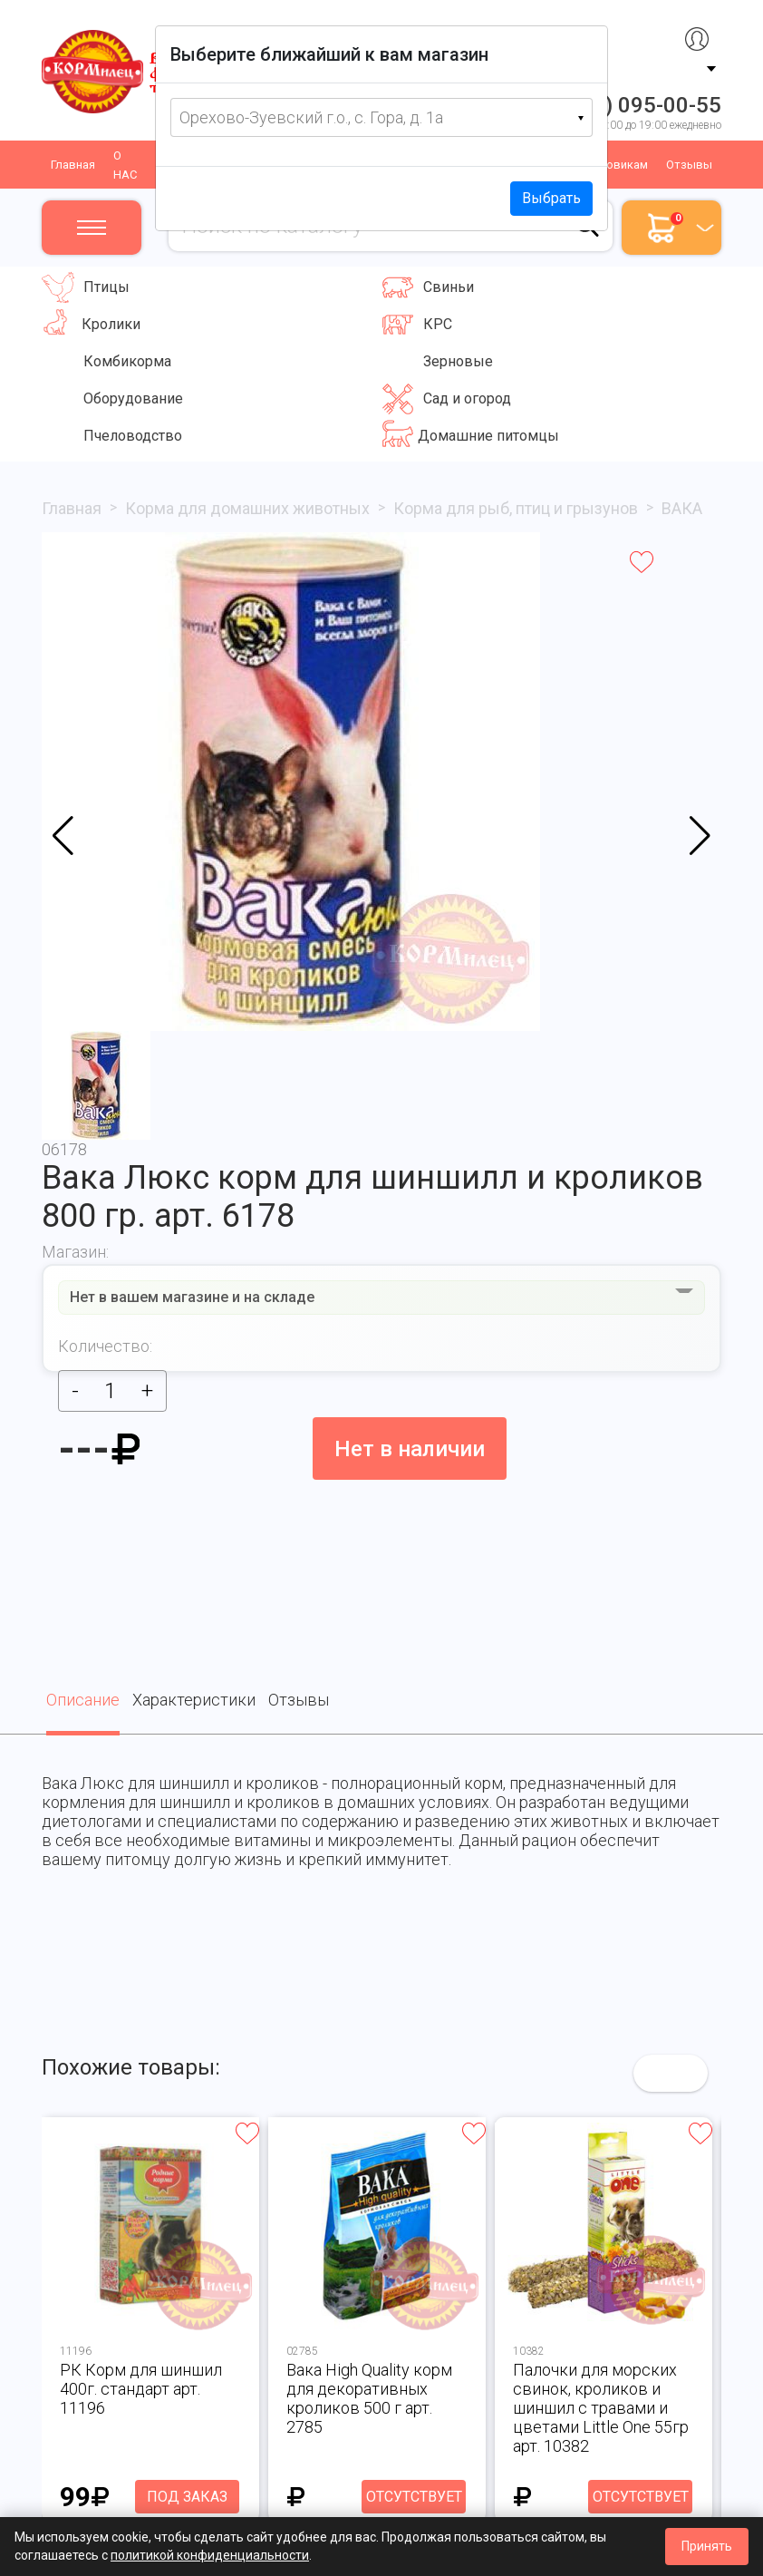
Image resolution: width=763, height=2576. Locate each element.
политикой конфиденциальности (210, 2555)
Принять (706, 2546)
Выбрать (551, 198)
